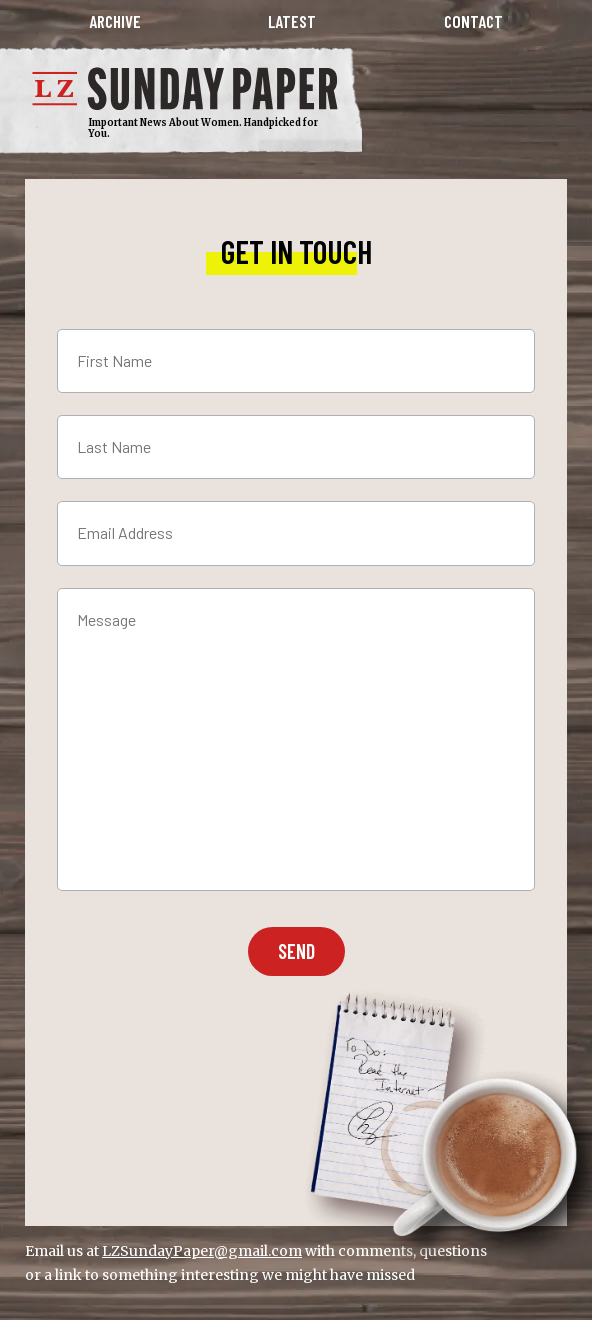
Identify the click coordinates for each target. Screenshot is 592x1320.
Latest (292, 21)
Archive (115, 21)
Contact (473, 21)
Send (296, 951)
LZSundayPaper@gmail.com (202, 1251)
